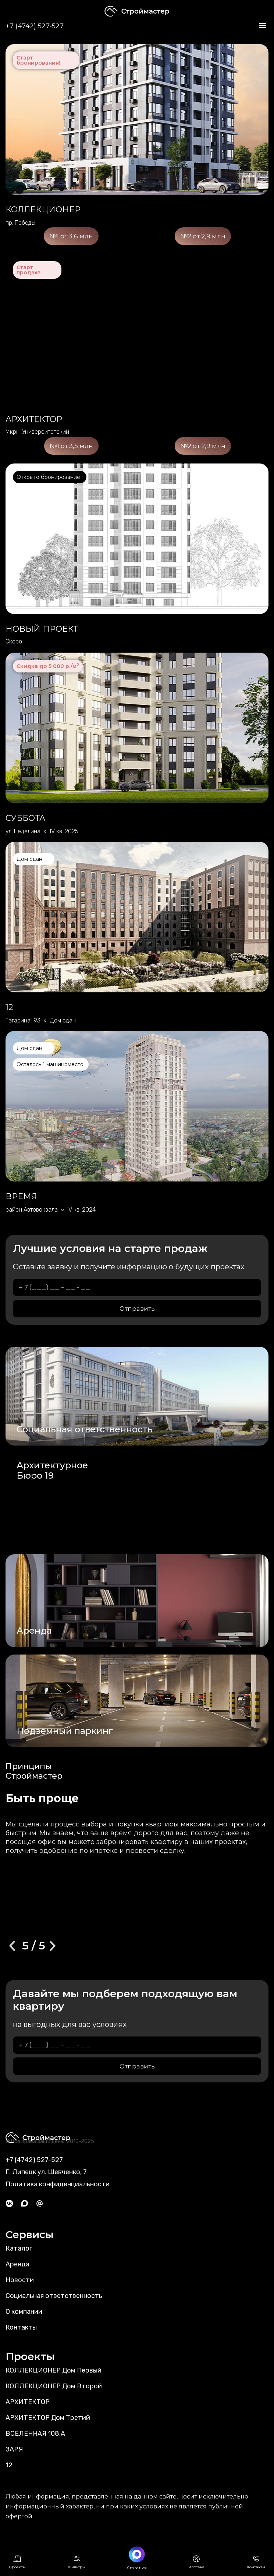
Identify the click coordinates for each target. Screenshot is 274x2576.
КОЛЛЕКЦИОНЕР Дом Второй (54, 2386)
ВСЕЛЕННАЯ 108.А (35, 2433)
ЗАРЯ (14, 2449)
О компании (24, 2312)
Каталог (19, 2248)
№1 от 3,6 (71, 236)
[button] (262, 25)
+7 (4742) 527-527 (35, 26)
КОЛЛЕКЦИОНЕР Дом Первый (54, 2370)
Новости (20, 2280)
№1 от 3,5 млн (71, 446)
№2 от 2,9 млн (202, 236)
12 (9, 2465)
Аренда (17, 2264)
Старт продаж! (28, 270)
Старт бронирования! (38, 60)
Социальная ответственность (54, 2296)
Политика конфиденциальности (58, 2184)
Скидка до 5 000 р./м (48, 666)
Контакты (21, 2327)
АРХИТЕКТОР (28, 2402)
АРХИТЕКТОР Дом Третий (48, 2418)
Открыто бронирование (48, 477)
